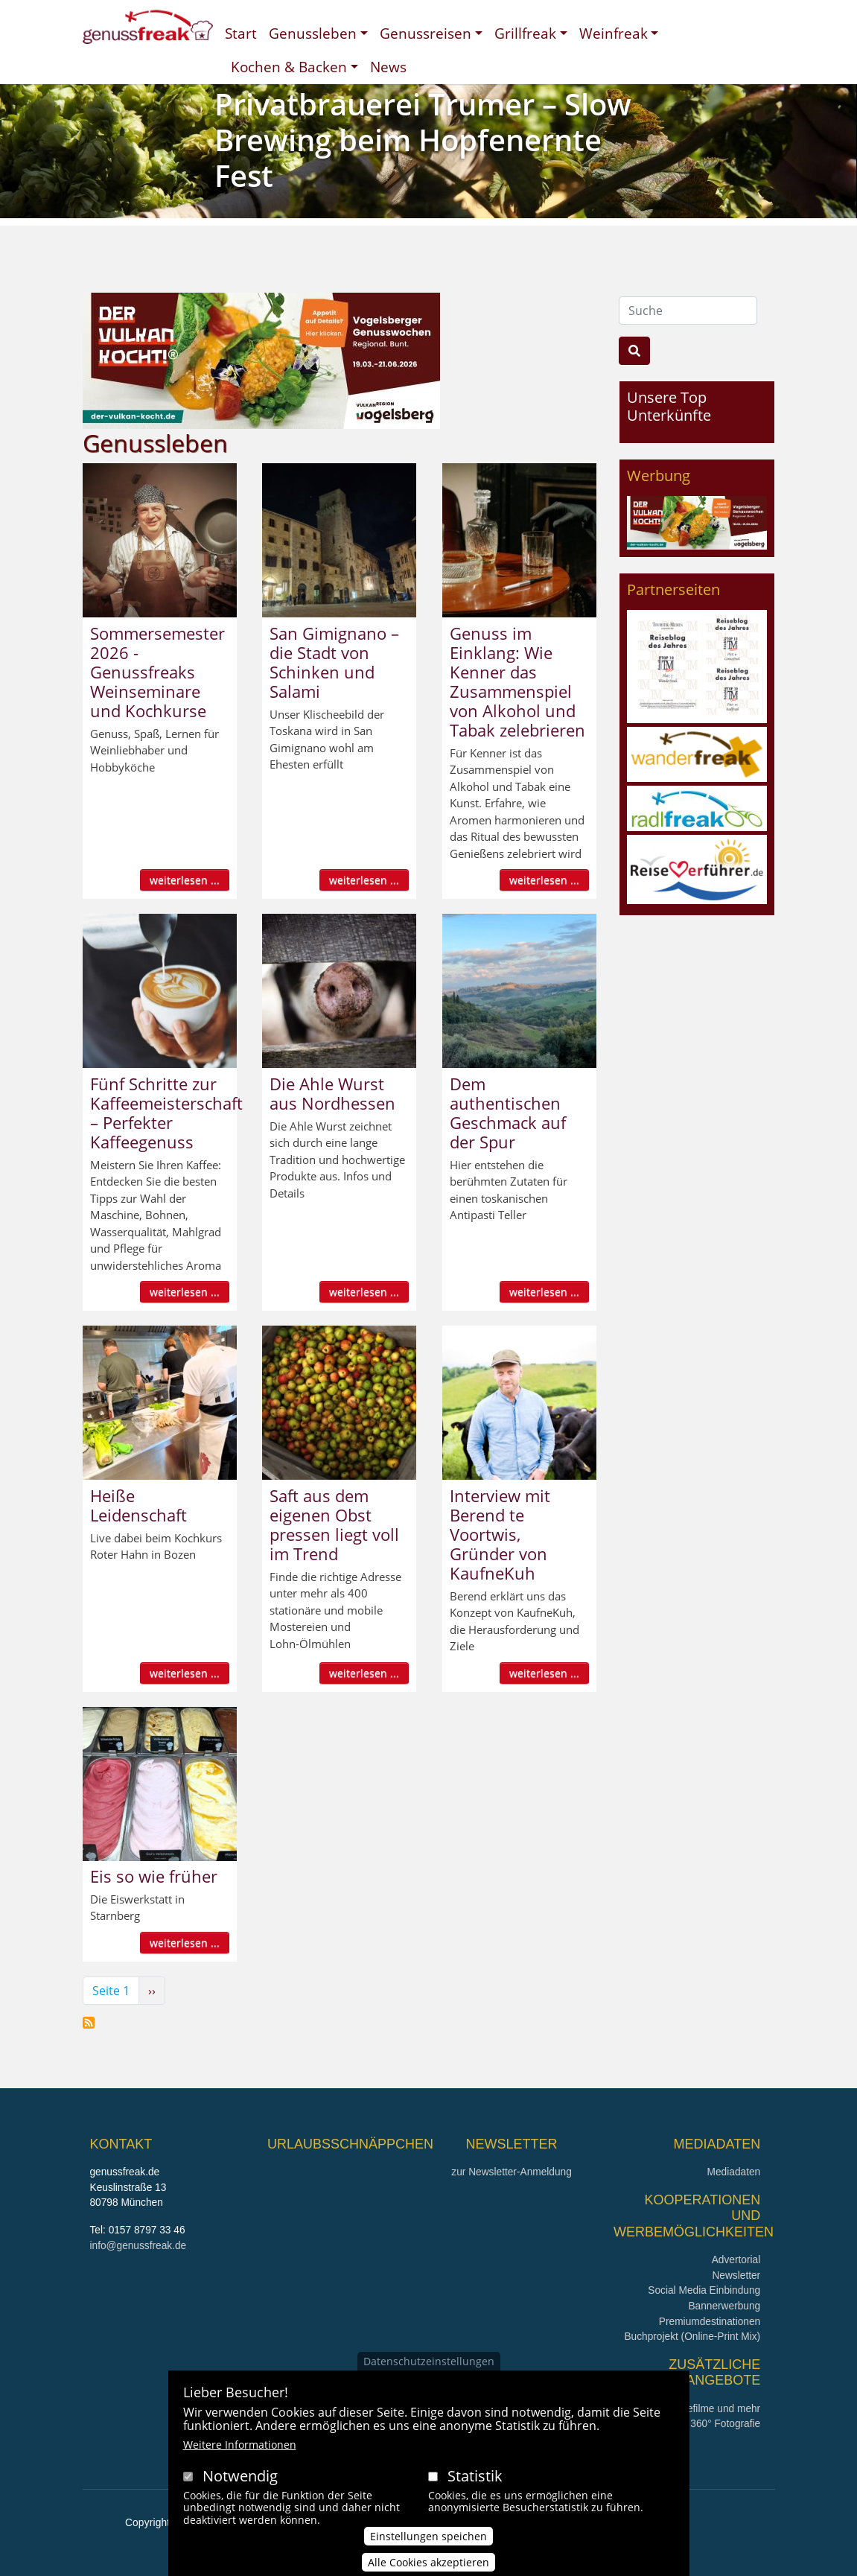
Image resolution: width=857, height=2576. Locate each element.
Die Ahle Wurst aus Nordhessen (332, 1093)
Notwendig (240, 2482)
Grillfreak (525, 33)
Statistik (475, 2482)
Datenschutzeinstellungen (428, 2367)
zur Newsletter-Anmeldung (511, 2172)
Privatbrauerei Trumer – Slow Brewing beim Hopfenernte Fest (422, 139)
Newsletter (736, 2275)
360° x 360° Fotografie (710, 2423)
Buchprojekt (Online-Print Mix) (692, 2336)
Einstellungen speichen (428, 2542)
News (388, 67)
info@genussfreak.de (138, 2245)
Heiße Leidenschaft (138, 1505)
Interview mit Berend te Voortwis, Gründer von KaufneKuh (500, 1534)
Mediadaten (734, 2172)
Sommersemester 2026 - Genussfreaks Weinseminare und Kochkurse (157, 672)
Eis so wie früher (153, 1876)
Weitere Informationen (239, 2450)
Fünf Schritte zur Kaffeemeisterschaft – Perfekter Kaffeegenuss (166, 1112)
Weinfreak (613, 33)
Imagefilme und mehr (712, 2408)
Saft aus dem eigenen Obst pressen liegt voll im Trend (334, 1524)
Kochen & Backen (289, 67)
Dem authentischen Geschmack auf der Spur (508, 1112)
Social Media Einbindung (704, 2290)
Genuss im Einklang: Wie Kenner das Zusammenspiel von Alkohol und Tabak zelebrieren (517, 681)
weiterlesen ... (185, 880)
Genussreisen (425, 33)
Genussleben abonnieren (89, 2023)
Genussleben (313, 33)
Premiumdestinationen (709, 2321)
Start (241, 33)
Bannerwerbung (724, 2306)
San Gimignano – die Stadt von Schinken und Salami (334, 662)
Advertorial (736, 2259)
